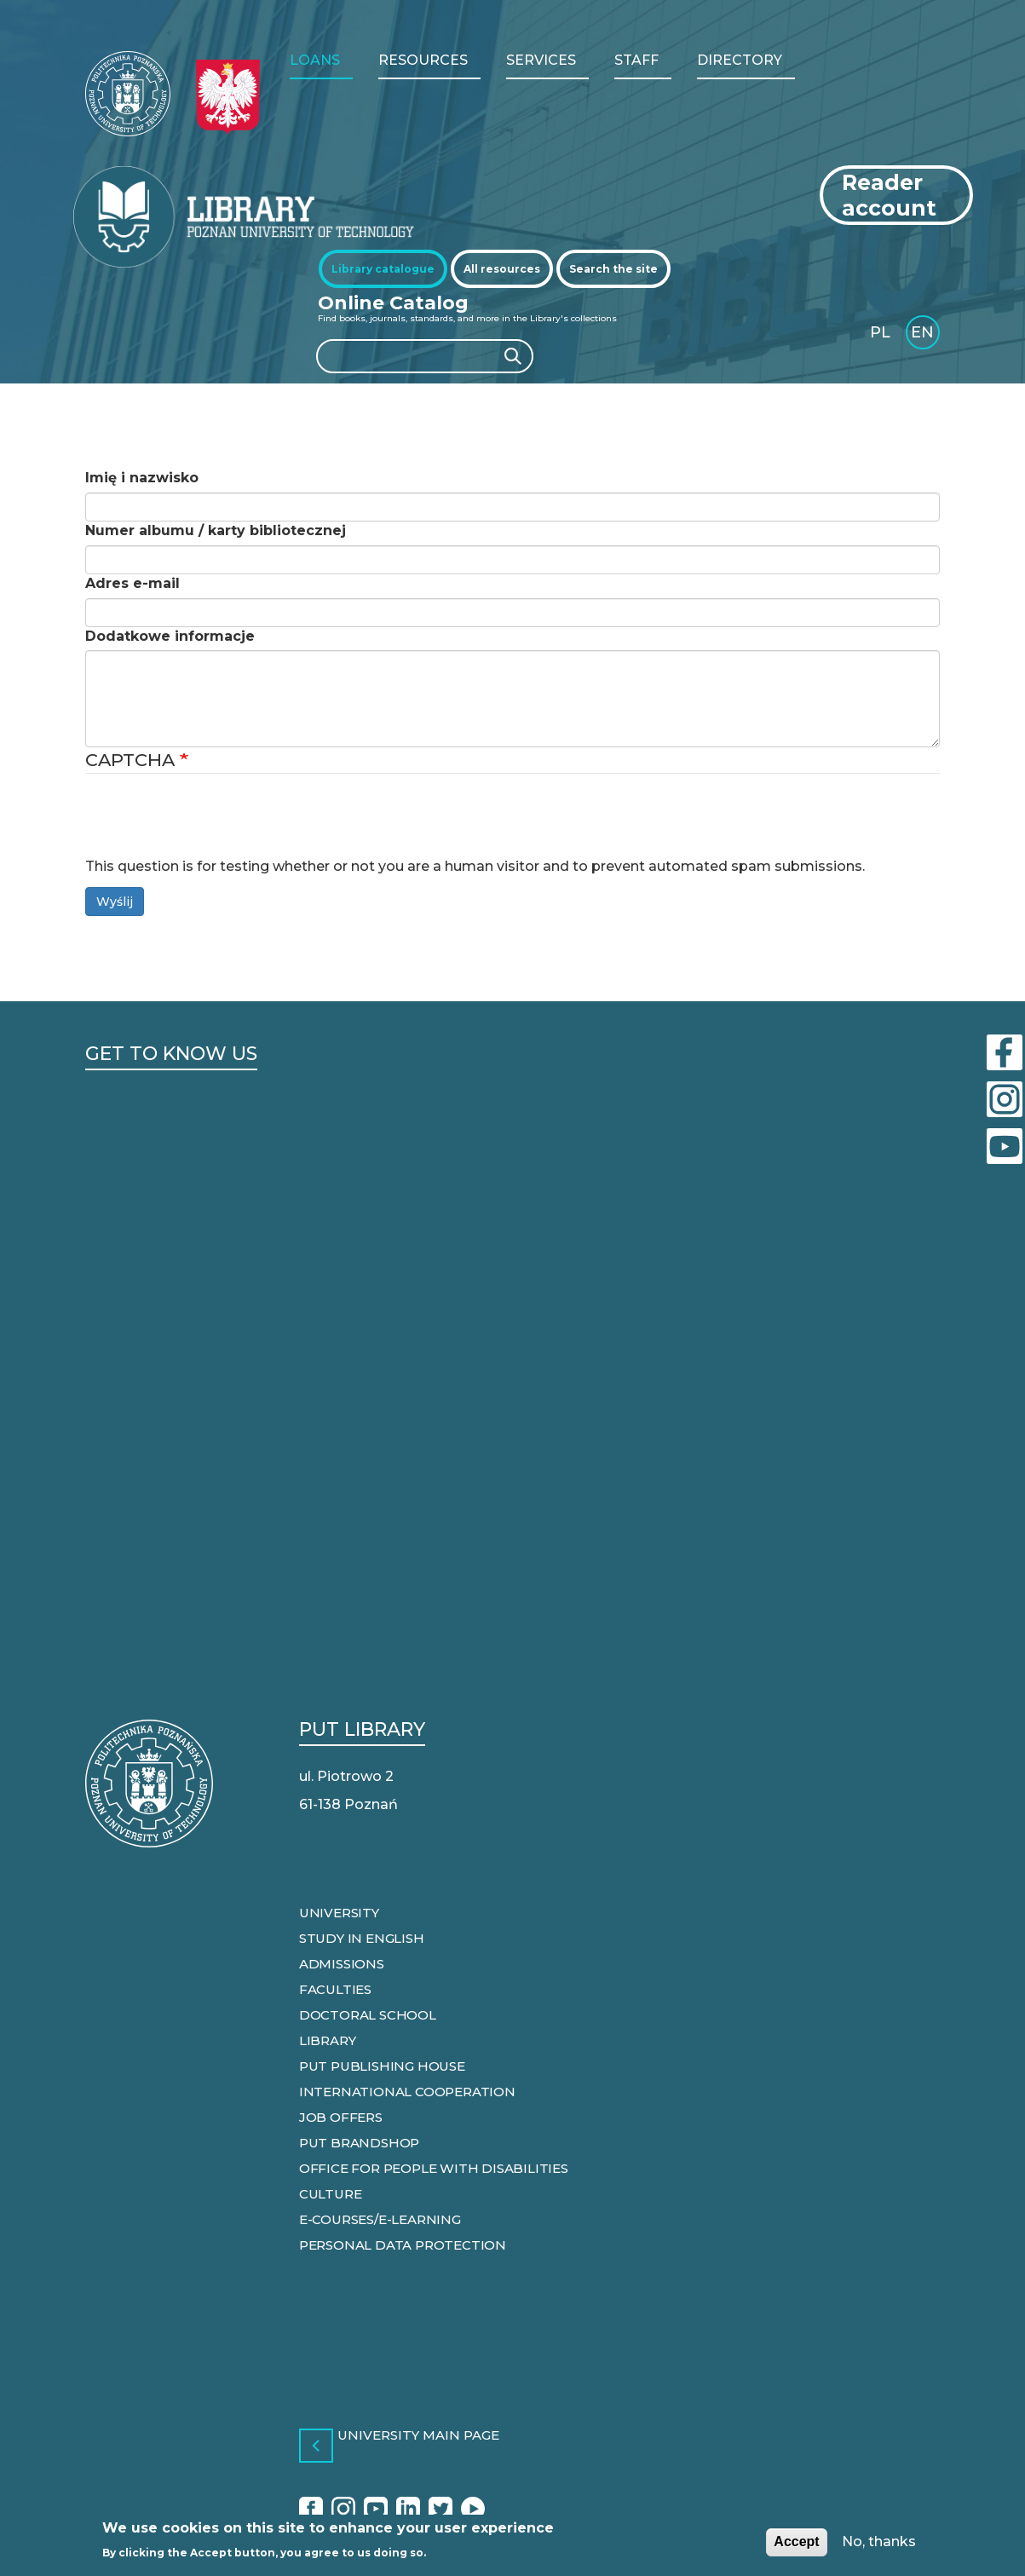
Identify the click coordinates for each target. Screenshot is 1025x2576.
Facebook (311, 2511)
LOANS (315, 60)
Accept (796, 2541)
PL (880, 332)
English (924, 335)
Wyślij (114, 901)
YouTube (376, 2511)
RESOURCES (423, 60)
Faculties (335, 1989)
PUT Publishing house (382, 2066)
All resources (502, 268)
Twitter (440, 2511)
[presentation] (214, 824)
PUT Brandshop (359, 2143)
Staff (636, 60)
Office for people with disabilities (433, 2168)
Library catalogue (383, 268)
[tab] (383, 269)
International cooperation (407, 2091)
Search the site (613, 268)
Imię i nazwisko (142, 478)
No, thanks (879, 2541)
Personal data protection (402, 2245)
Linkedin (408, 2511)
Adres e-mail (132, 583)
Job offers (341, 2117)
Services (541, 60)
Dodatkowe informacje (170, 636)
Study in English (361, 1938)
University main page (418, 2436)
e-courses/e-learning (380, 2219)
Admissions (341, 1964)
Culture (330, 2194)
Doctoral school (367, 2015)
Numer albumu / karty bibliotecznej (215, 530)
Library (327, 2040)
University (339, 1913)
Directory (739, 60)
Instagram (343, 2511)
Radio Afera (473, 2511)
